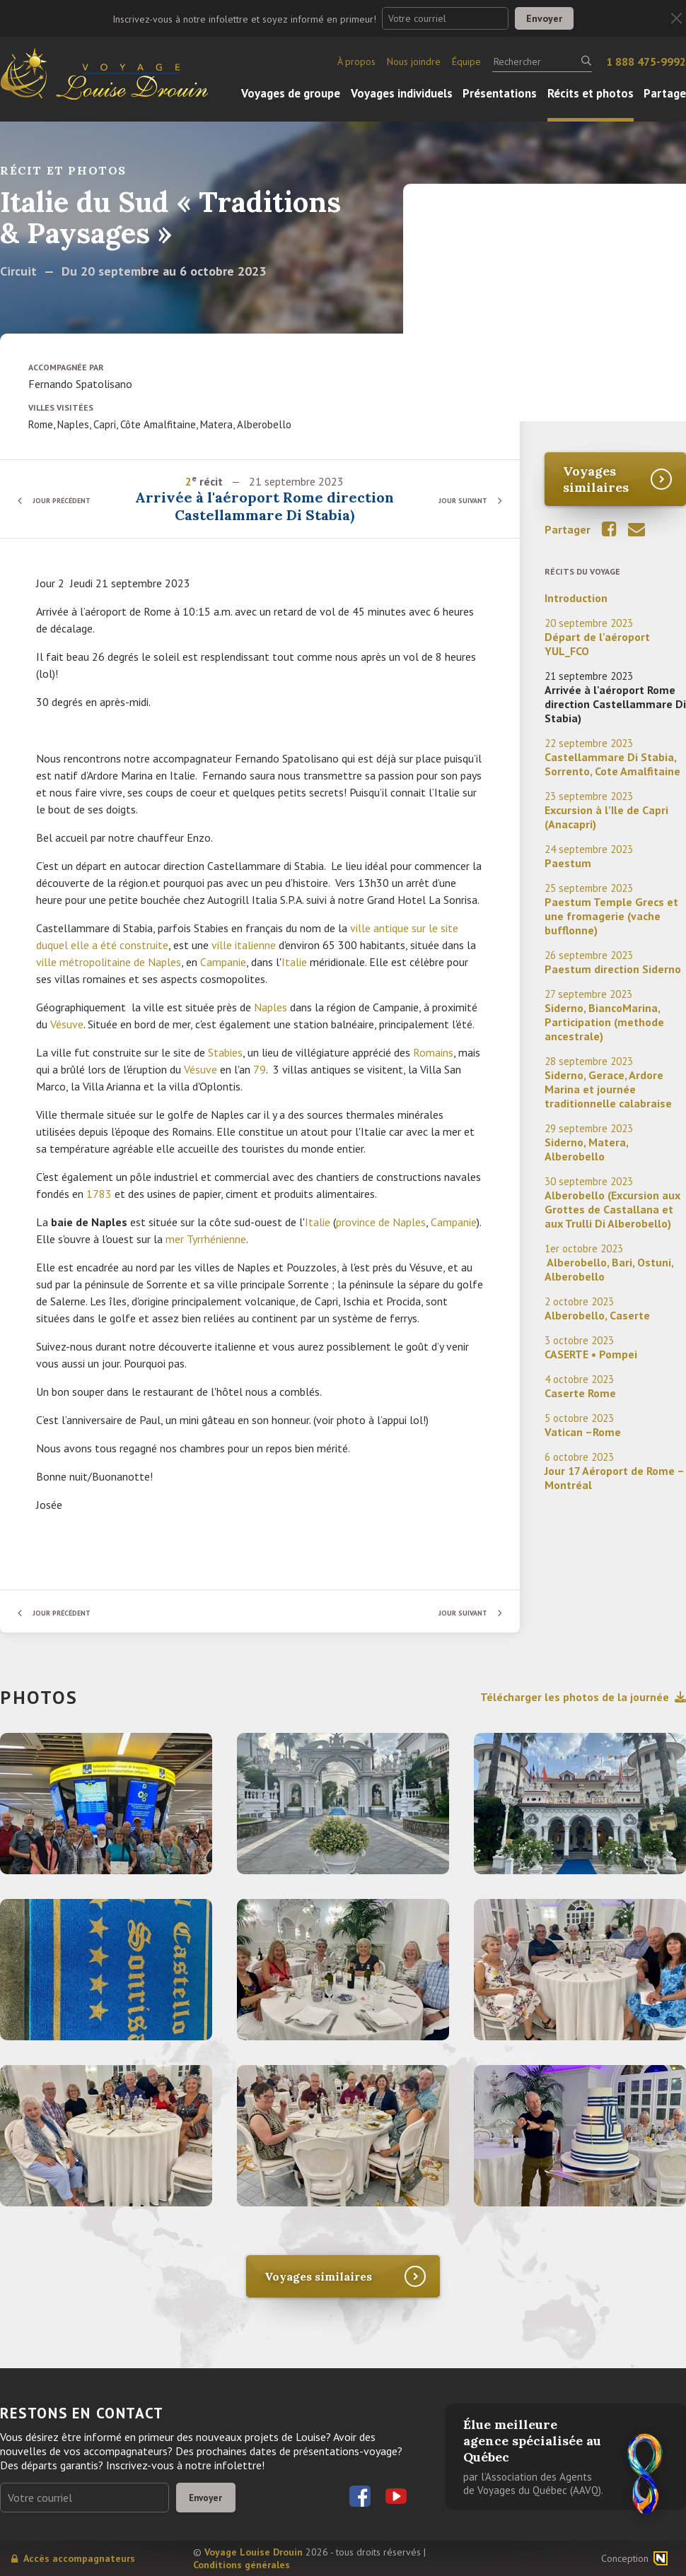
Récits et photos (590, 93)
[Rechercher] (542, 61)
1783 (99, 1194)
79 (259, 1069)
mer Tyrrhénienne (205, 1239)
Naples (270, 1007)
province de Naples (381, 1222)
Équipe (466, 61)
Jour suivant (455, 500)
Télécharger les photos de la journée (583, 1697)
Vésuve (66, 1024)
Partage (665, 93)
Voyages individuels (402, 93)
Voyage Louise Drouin (253, 2552)
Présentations (500, 93)
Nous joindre (414, 61)
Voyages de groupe (290, 93)
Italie (294, 962)
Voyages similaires (596, 479)
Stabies (225, 1052)
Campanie (223, 962)
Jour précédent (70, 500)
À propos (356, 61)
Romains (433, 1052)
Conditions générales (241, 2564)
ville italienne (243, 945)
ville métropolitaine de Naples (108, 962)
